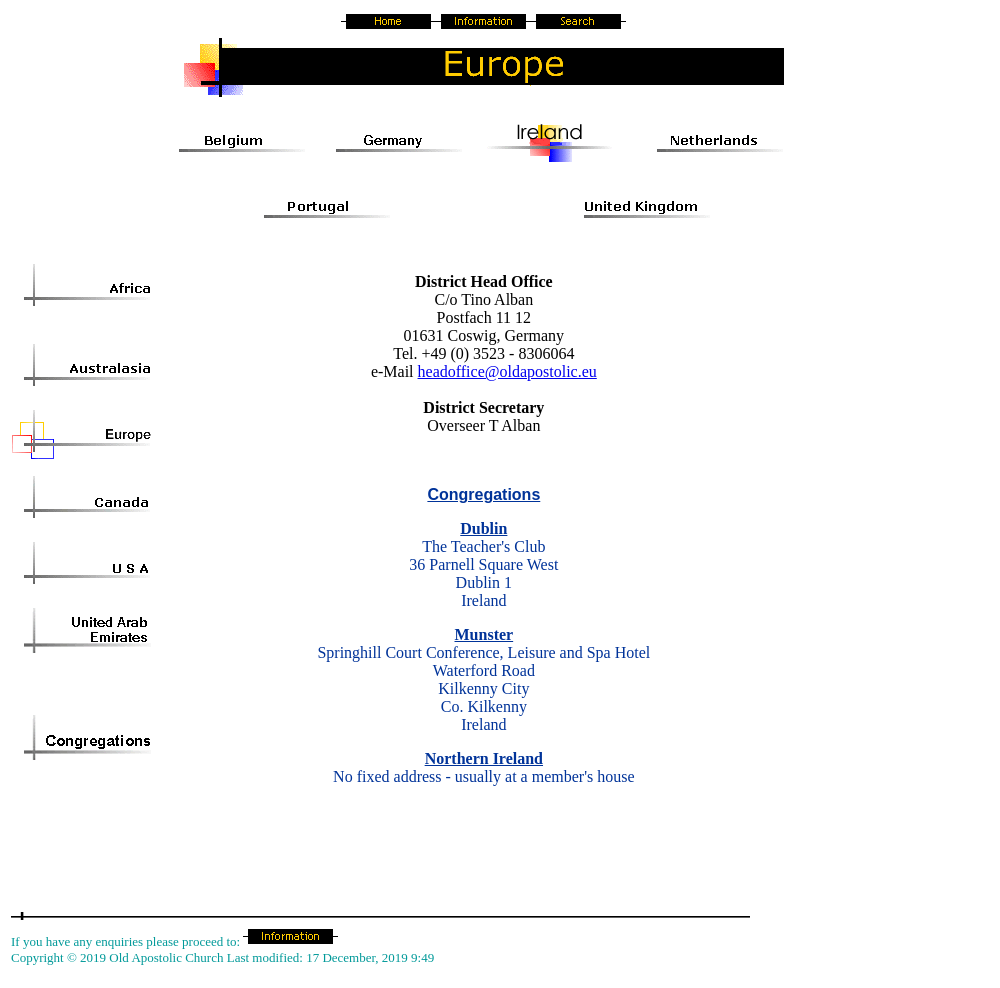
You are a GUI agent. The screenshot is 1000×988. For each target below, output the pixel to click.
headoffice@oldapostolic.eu (507, 371)
